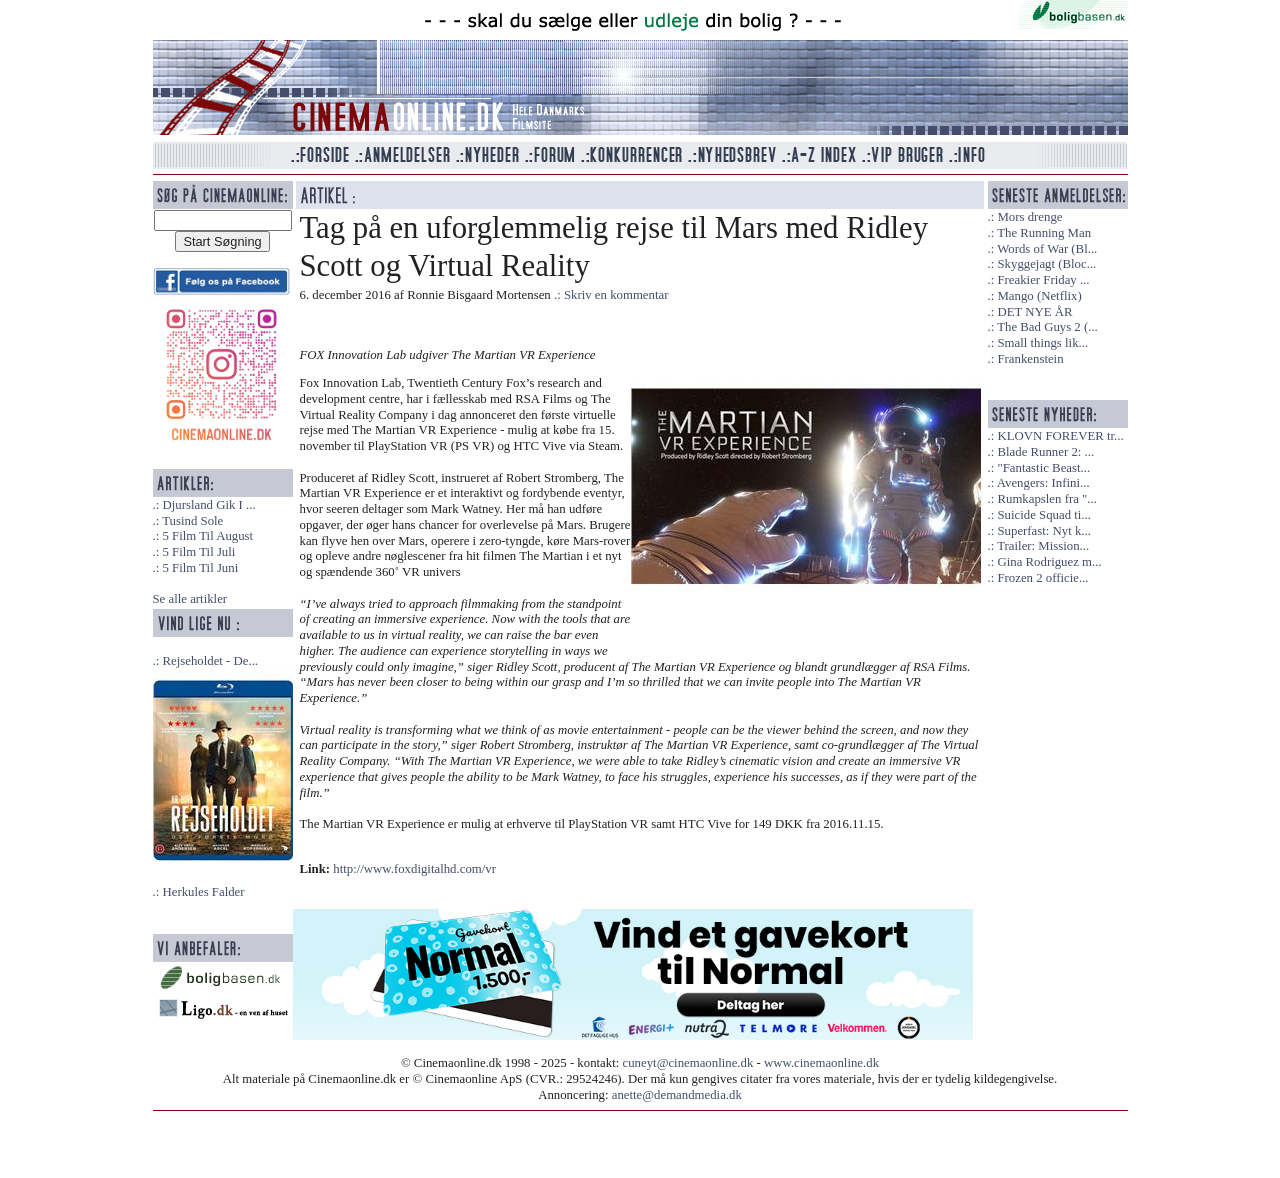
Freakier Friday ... (1043, 280)
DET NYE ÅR (1034, 312)
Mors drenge (1029, 217)
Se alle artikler (190, 599)
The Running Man (1044, 233)
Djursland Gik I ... (208, 505)
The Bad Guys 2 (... (1047, 327)
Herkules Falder (203, 892)
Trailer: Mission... (1043, 546)
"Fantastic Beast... (1043, 468)
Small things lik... (1042, 343)
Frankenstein (1030, 359)
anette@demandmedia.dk (677, 1095)
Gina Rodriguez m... (1049, 562)
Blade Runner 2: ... (1045, 452)
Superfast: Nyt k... (1043, 531)
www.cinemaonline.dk (821, 1063)
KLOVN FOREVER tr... (1060, 436)
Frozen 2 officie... (1042, 578)
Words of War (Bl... (1047, 249)
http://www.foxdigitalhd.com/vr (414, 869)
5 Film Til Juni (200, 568)
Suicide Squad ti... (1043, 515)
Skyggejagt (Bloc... (1046, 264)
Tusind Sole (192, 521)
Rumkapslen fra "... (1046, 499)
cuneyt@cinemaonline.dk (688, 1063)
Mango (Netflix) (1039, 296)
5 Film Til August (207, 536)
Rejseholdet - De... (210, 661)
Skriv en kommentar (616, 295)
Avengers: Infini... (1043, 483)
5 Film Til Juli (198, 552)
